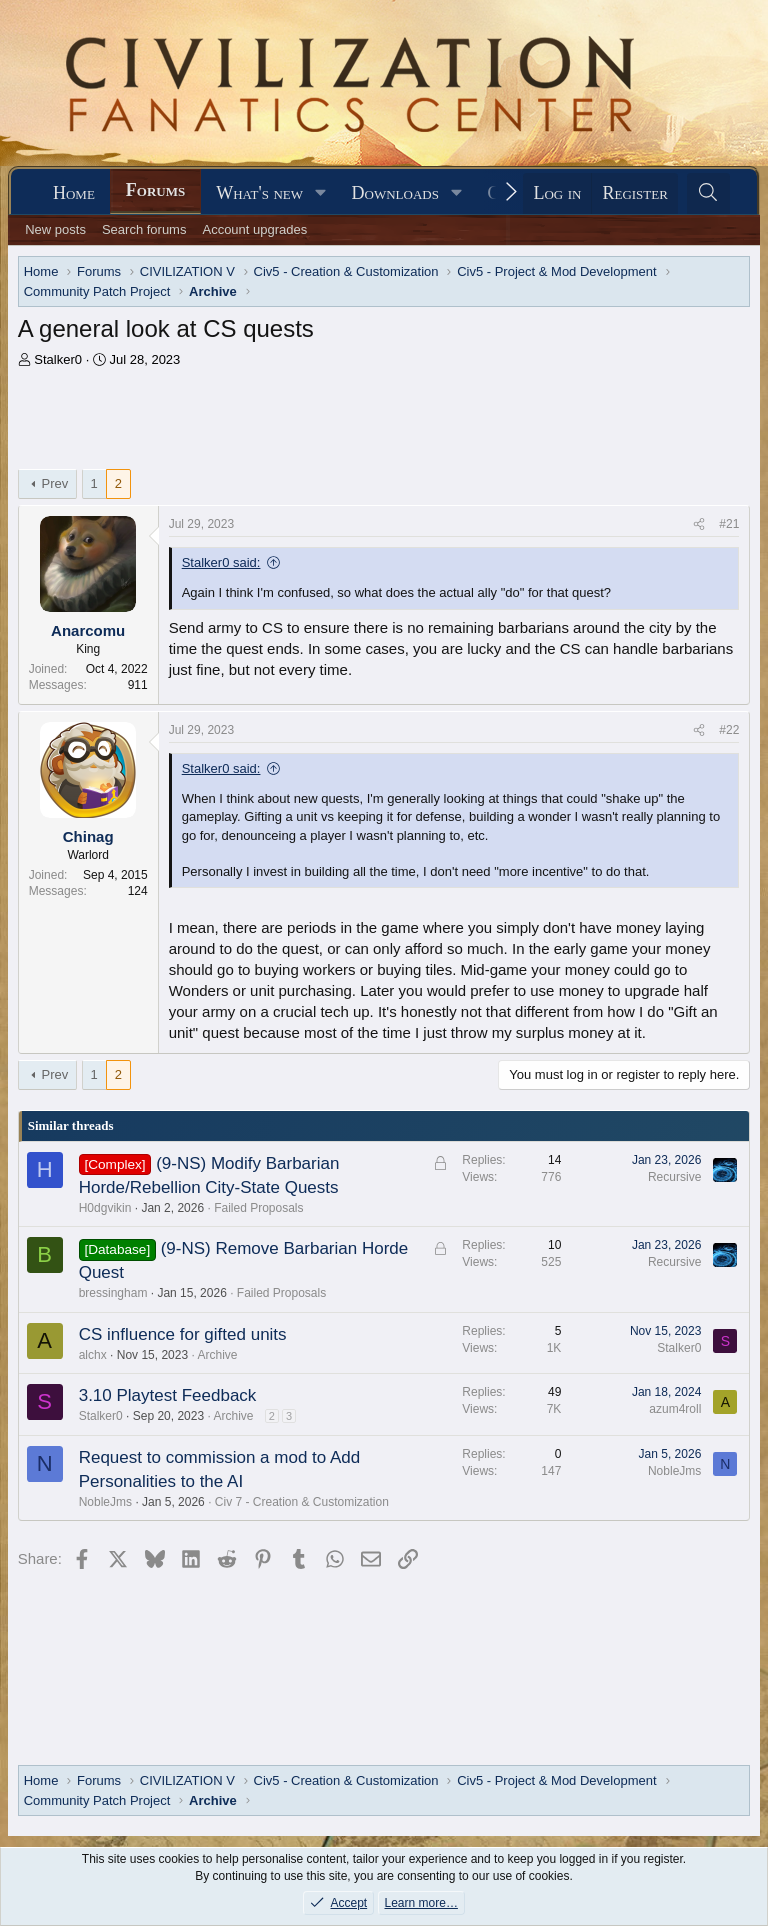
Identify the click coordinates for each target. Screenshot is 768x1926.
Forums (155, 190)
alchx (93, 1355)
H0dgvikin (105, 1208)
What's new (259, 193)
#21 (729, 524)
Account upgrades (254, 229)
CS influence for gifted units (183, 1334)
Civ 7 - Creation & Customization (302, 1502)
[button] (321, 193)
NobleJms (105, 1502)
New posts (55, 229)
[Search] (708, 193)
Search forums (144, 229)
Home (74, 193)
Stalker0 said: (221, 562)
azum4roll (675, 1409)
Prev (55, 483)
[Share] (699, 524)
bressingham (113, 1293)
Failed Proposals (258, 1208)
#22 (729, 730)
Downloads (395, 193)
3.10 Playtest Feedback (168, 1395)
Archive (217, 1355)
